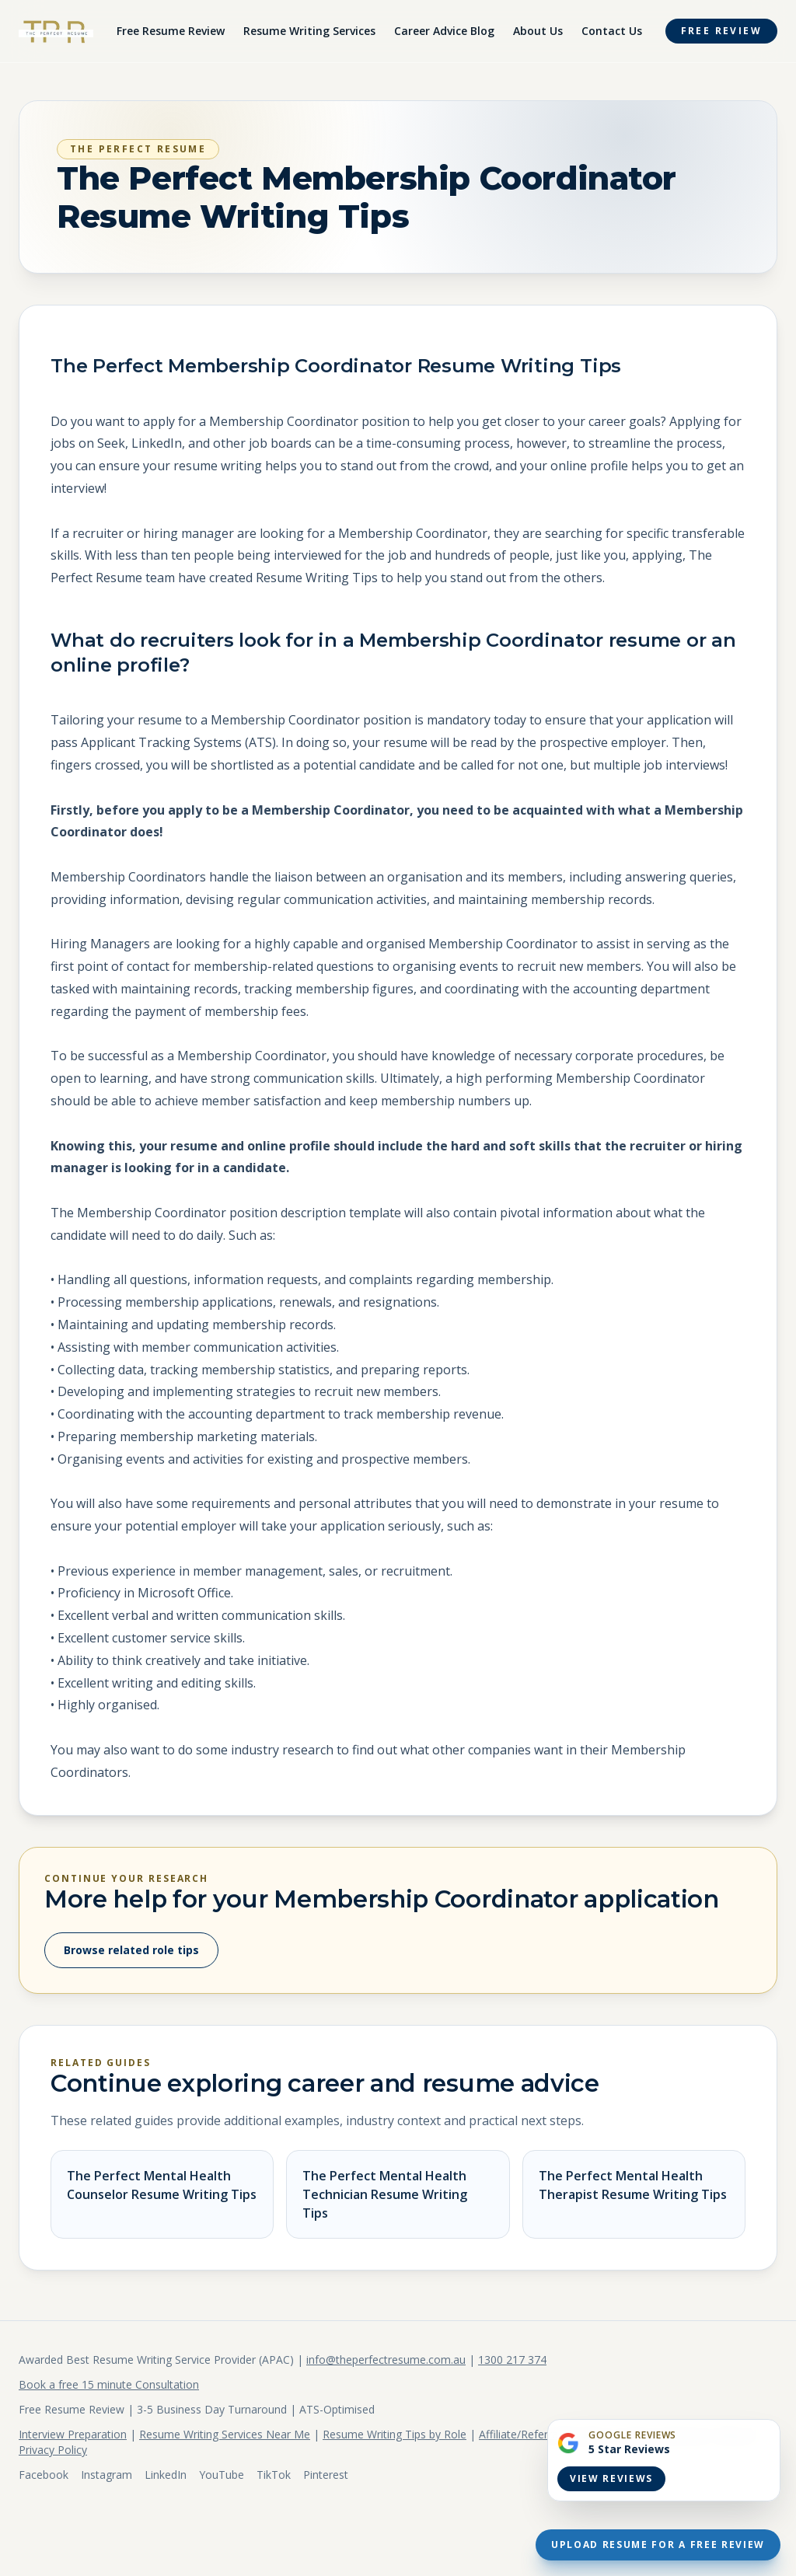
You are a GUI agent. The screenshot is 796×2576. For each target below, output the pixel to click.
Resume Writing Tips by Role (394, 2434)
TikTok (274, 2474)
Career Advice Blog (444, 30)
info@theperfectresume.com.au (386, 2359)
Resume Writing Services (309, 30)
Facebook (43, 2474)
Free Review (721, 30)
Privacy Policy (53, 2449)
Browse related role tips (131, 1949)
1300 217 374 (512, 2359)
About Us (538, 30)
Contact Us (611, 30)
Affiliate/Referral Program (543, 2434)
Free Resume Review (171, 30)
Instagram (106, 2474)
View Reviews (611, 2478)
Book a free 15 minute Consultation (109, 2384)
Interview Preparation (73, 2434)
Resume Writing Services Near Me (224, 2434)
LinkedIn (166, 2474)
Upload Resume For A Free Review (658, 2544)
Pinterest (325, 2474)
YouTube (221, 2474)
